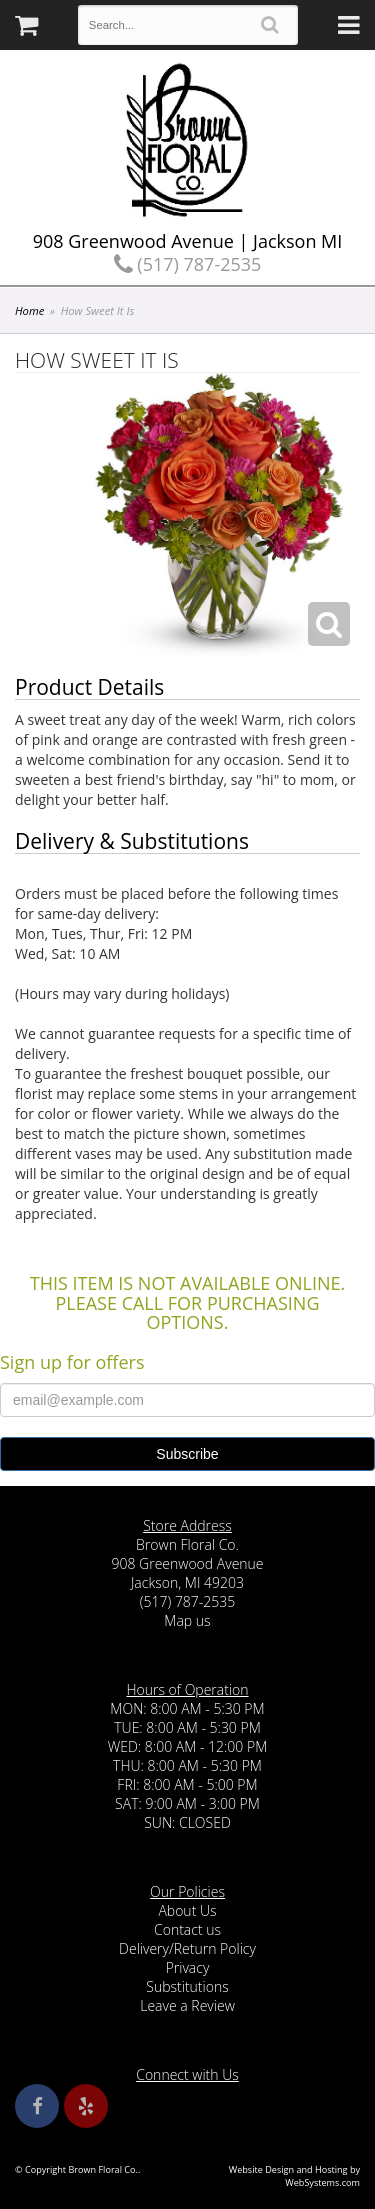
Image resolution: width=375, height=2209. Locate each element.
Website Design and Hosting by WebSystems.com (294, 2176)
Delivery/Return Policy (187, 1948)
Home (29, 310)
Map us (187, 1620)
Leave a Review (187, 2005)
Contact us (187, 1929)
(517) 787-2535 (188, 264)
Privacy (188, 1967)
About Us (187, 1910)
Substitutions (187, 1986)
